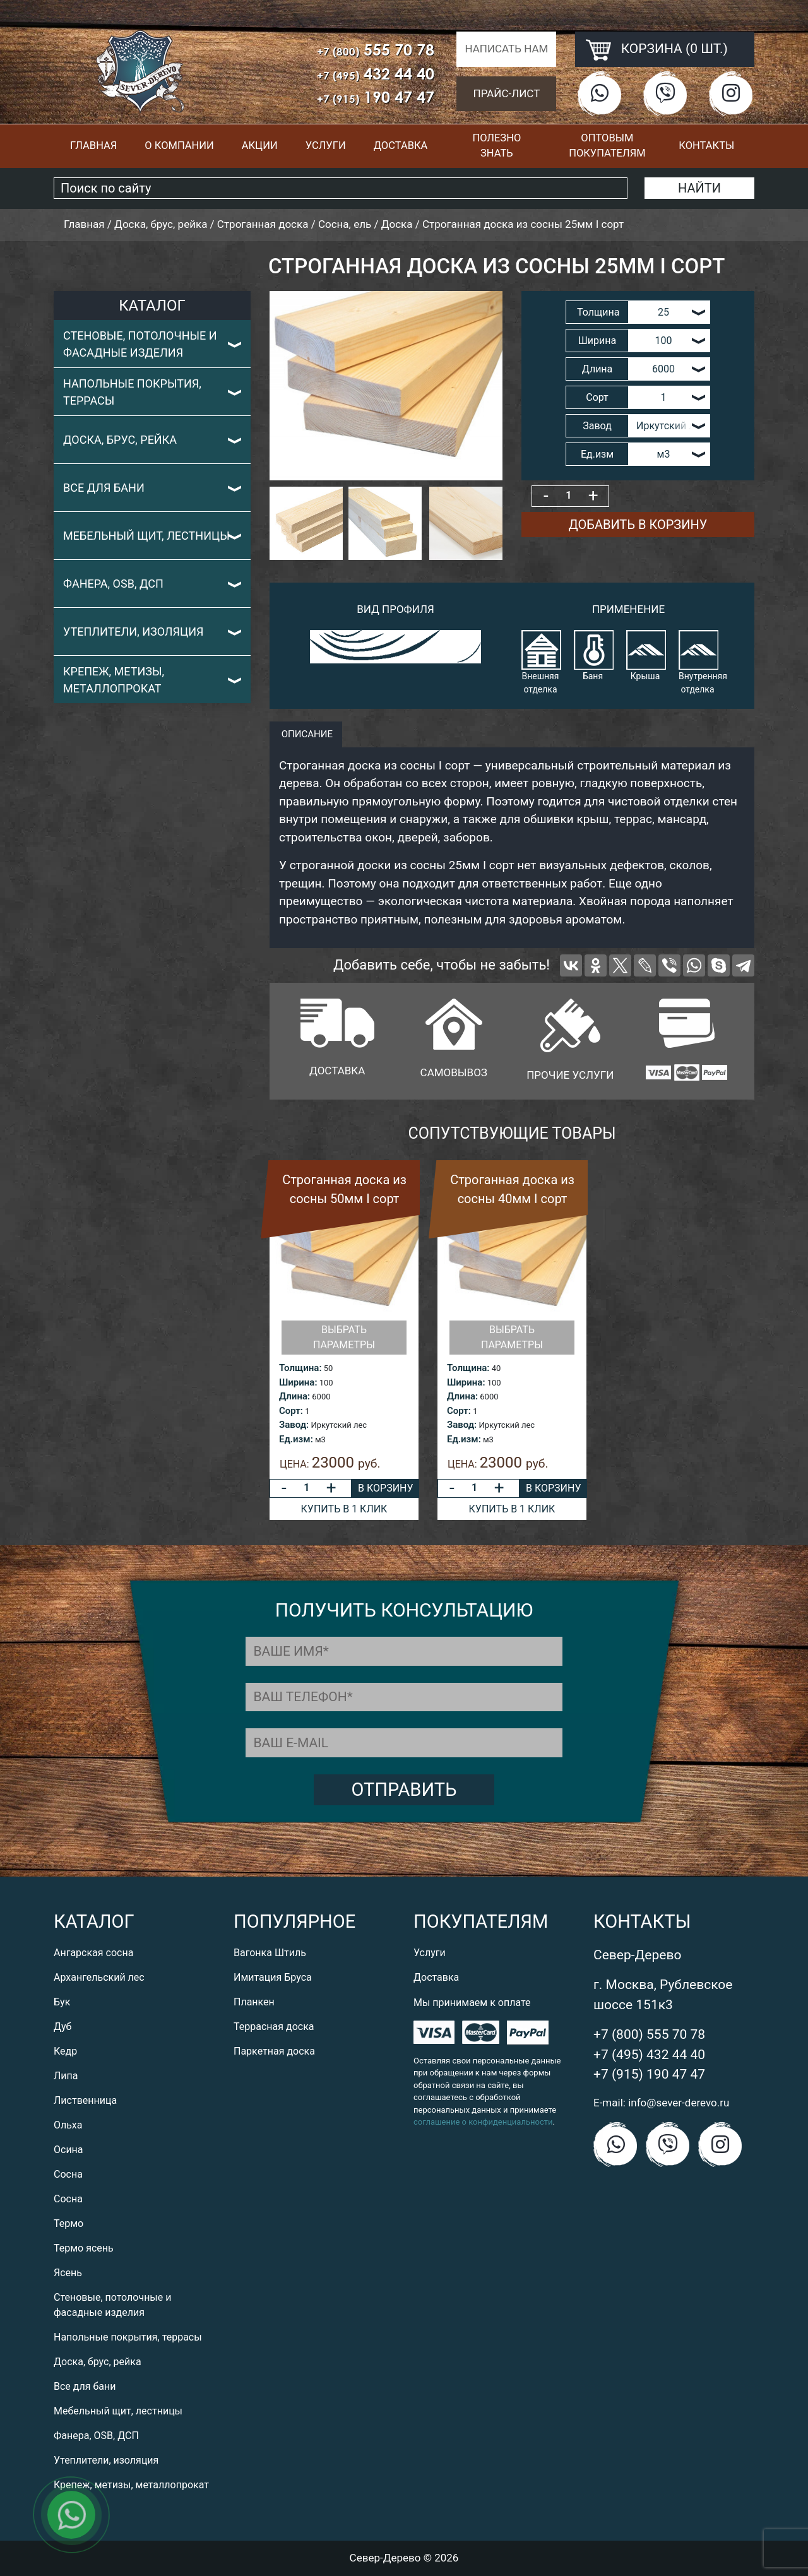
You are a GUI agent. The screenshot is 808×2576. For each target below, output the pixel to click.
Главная (93, 145)
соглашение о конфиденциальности (482, 2122)
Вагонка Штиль (270, 1953)
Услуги (326, 145)
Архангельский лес (99, 1977)
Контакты (706, 145)
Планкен (254, 2002)
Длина (597, 369)
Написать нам (506, 48)
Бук (62, 2002)
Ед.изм (597, 454)
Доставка (401, 145)
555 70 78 (375, 49)
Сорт (597, 397)
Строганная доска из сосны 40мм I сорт (512, 1189)
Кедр (65, 2051)
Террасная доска (274, 2027)
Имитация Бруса (273, 1977)
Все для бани (104, 487)
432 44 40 (375, 73)
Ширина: (298, 1382)
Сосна (68, 2174)
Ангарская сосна (93, 1953)
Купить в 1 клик (344, 1509)
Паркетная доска (274, 2051)
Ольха (68, 2125)
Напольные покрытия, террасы (132, 392)
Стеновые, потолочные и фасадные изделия (140, 344)
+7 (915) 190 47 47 (649, 2074)
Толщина (598, 312)
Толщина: (300, 1368)
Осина (68, 2150)
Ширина (597, 341)
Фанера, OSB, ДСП (113, 583)
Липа (66, 2076)
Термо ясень (84, 2248)
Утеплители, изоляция (133, 631)
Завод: (294, 1424)
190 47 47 (375, 97)
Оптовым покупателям (607, 146)
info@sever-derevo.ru (678, 2102)
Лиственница (85, 2100)
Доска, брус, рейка (120, 439)
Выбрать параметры (344, 1337)
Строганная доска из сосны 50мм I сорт (344, 1189)
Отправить (404, 1789)
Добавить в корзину (638, 524)
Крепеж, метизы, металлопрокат (113, 680)
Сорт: (291, 1410)
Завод (597, 426)
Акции (260, 145)
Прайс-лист (506, 93)
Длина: (294, 1396)
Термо (68, 2223)
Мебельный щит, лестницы (146, 535)
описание (306, 734)
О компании (179, 145)
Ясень (68, 2273)
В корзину (385, 1488)
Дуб (62, 2027)
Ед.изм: (296, 1439)
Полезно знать (496, 146)
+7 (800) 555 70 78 (649, 2034)
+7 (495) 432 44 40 (649, 2054)
